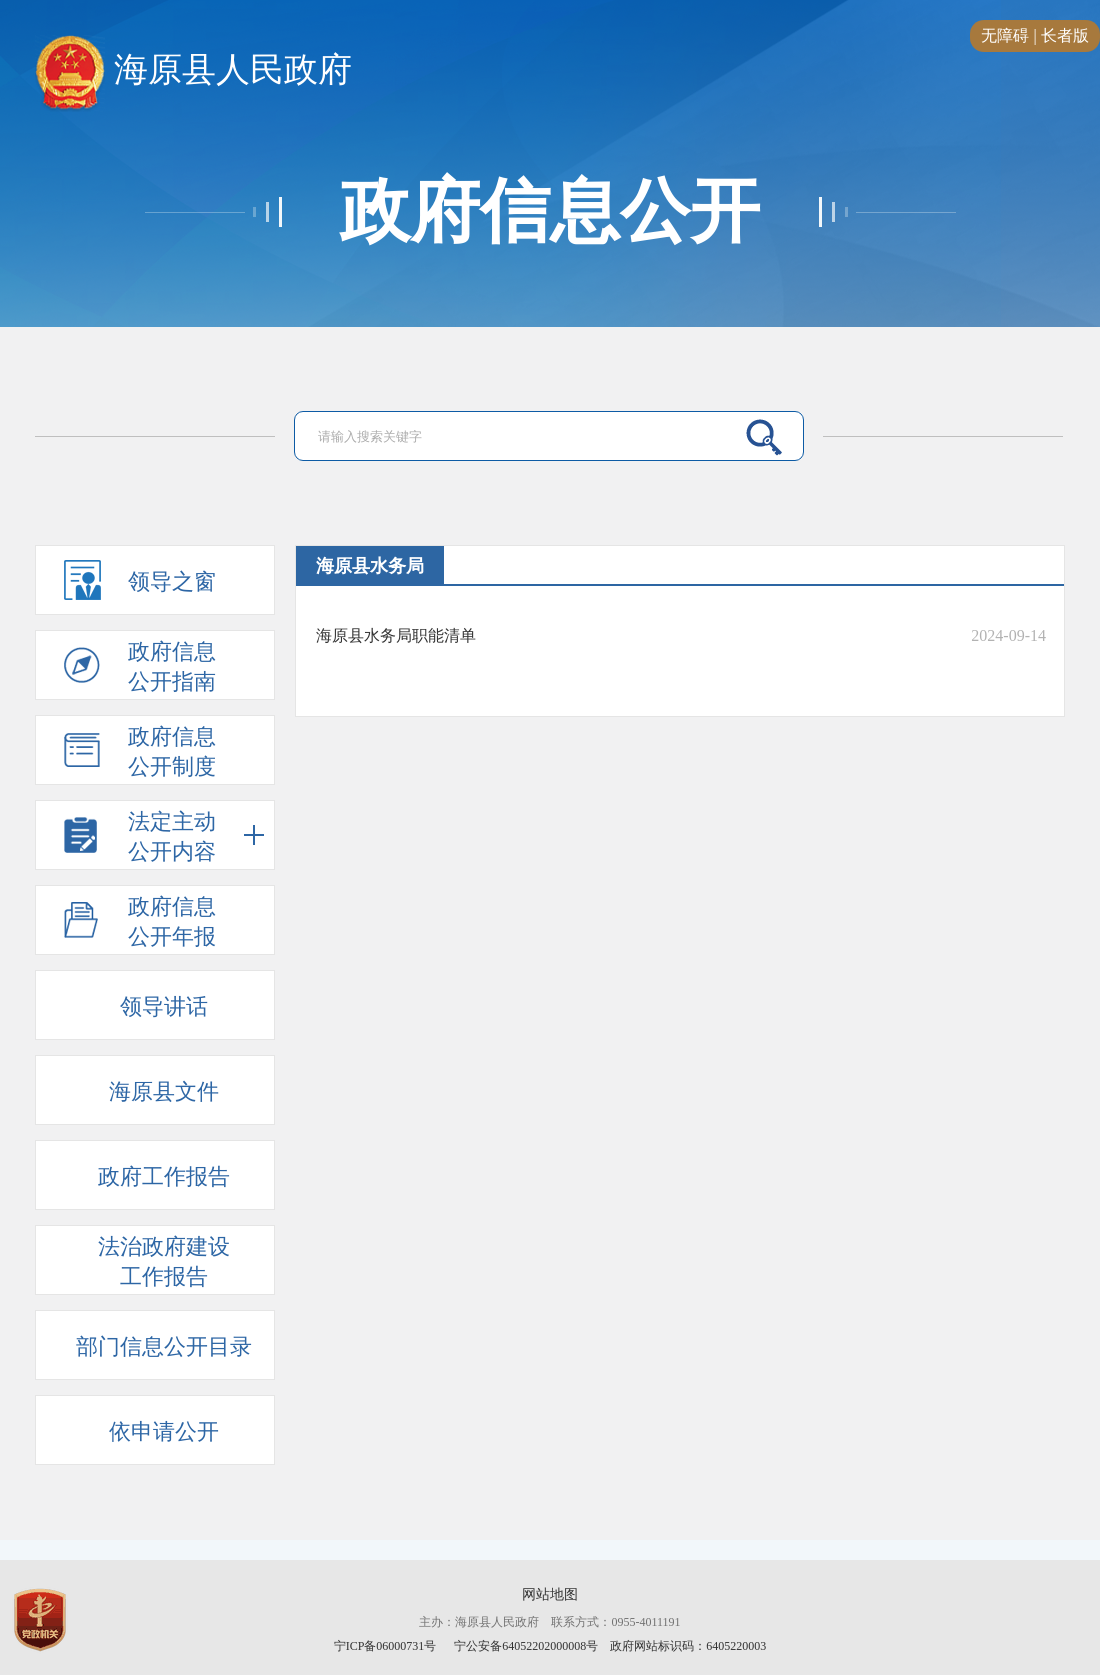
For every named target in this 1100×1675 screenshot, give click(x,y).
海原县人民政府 (193, 71)
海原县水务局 (370, 566)
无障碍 (1005, 35)
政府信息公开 (550, 212)
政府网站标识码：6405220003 (688, 1646)
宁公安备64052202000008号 (526, 1646)
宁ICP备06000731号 (387, 1646)
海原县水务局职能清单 (396, 635)
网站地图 (550, 1594)
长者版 (1065, 35)
